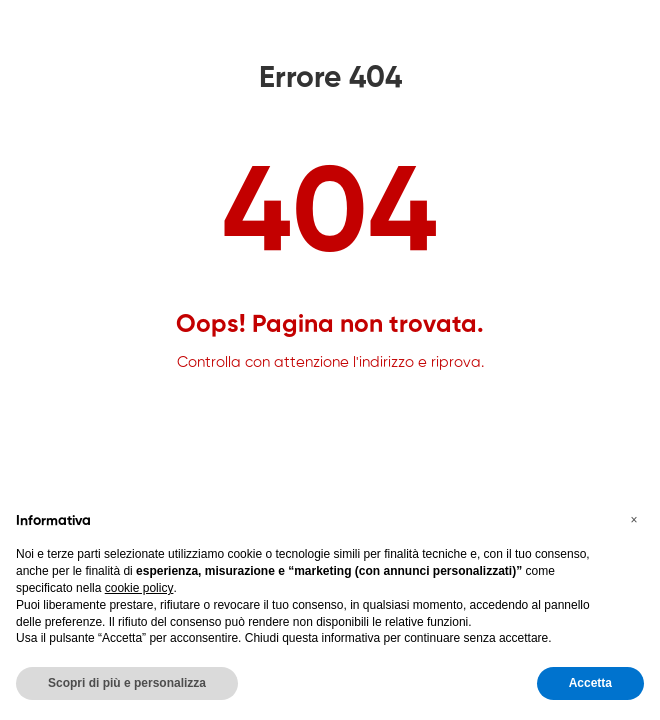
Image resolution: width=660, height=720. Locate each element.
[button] (634, 520)
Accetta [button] (590, 683)
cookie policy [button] (139, 588)
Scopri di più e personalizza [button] (127, 683)
